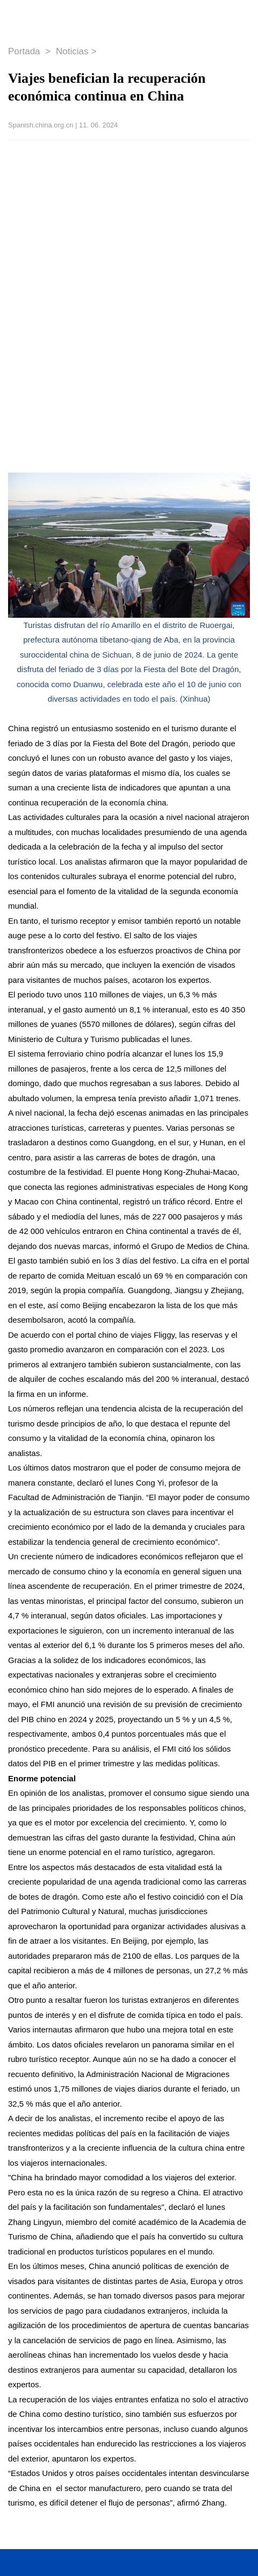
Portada (25, 51)
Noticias (72, 51)
